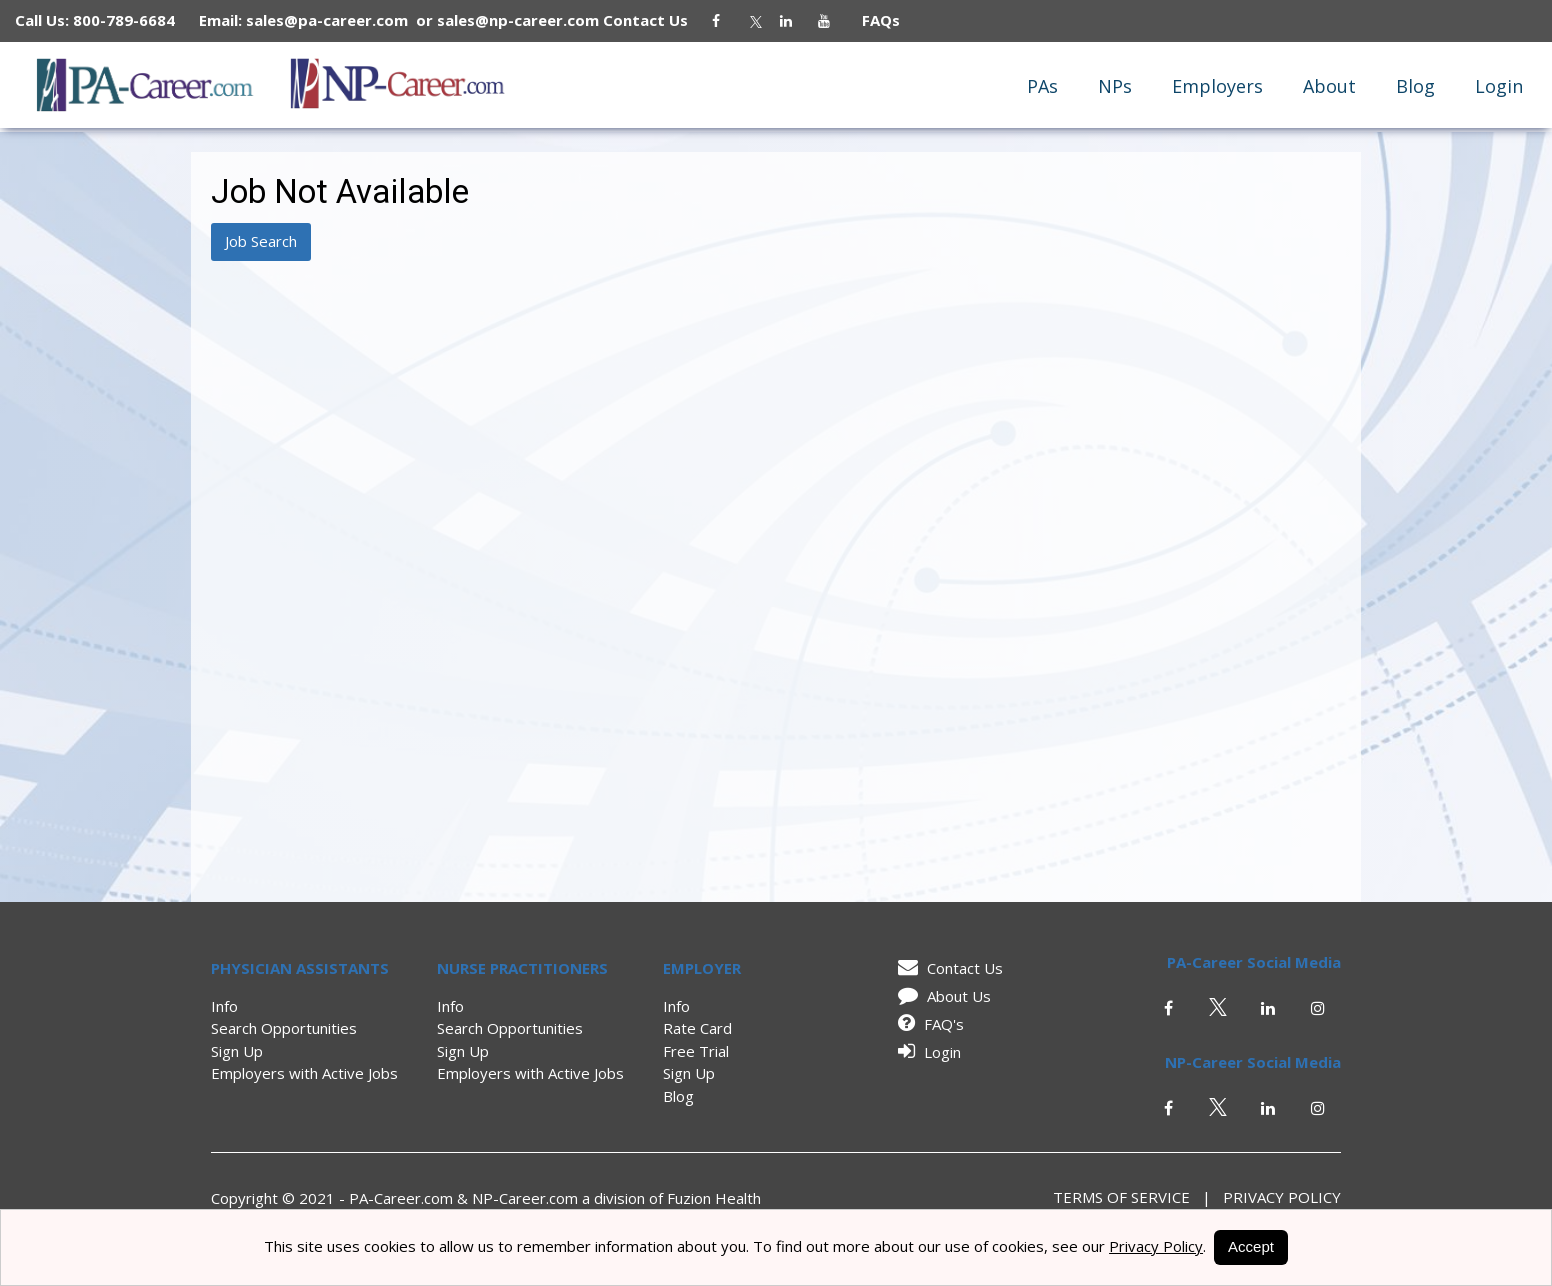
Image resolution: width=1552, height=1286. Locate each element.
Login (1499, 86)
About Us (941, 996)
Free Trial (696, 1051)
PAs (1042, 86)
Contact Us (655, 20)
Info (224, 1006)
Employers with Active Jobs (304, 1073)
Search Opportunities (284, 1028)
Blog (1415, 86)
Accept (1251, 1246)
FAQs (873, 20)
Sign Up (237, 1051)
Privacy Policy (1276, 1197)
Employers (1217, 86)
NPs (1115, 86)
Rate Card (697, 1028)
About (1329, 86)
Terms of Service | (1132, 1197)
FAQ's (927, 1024)
